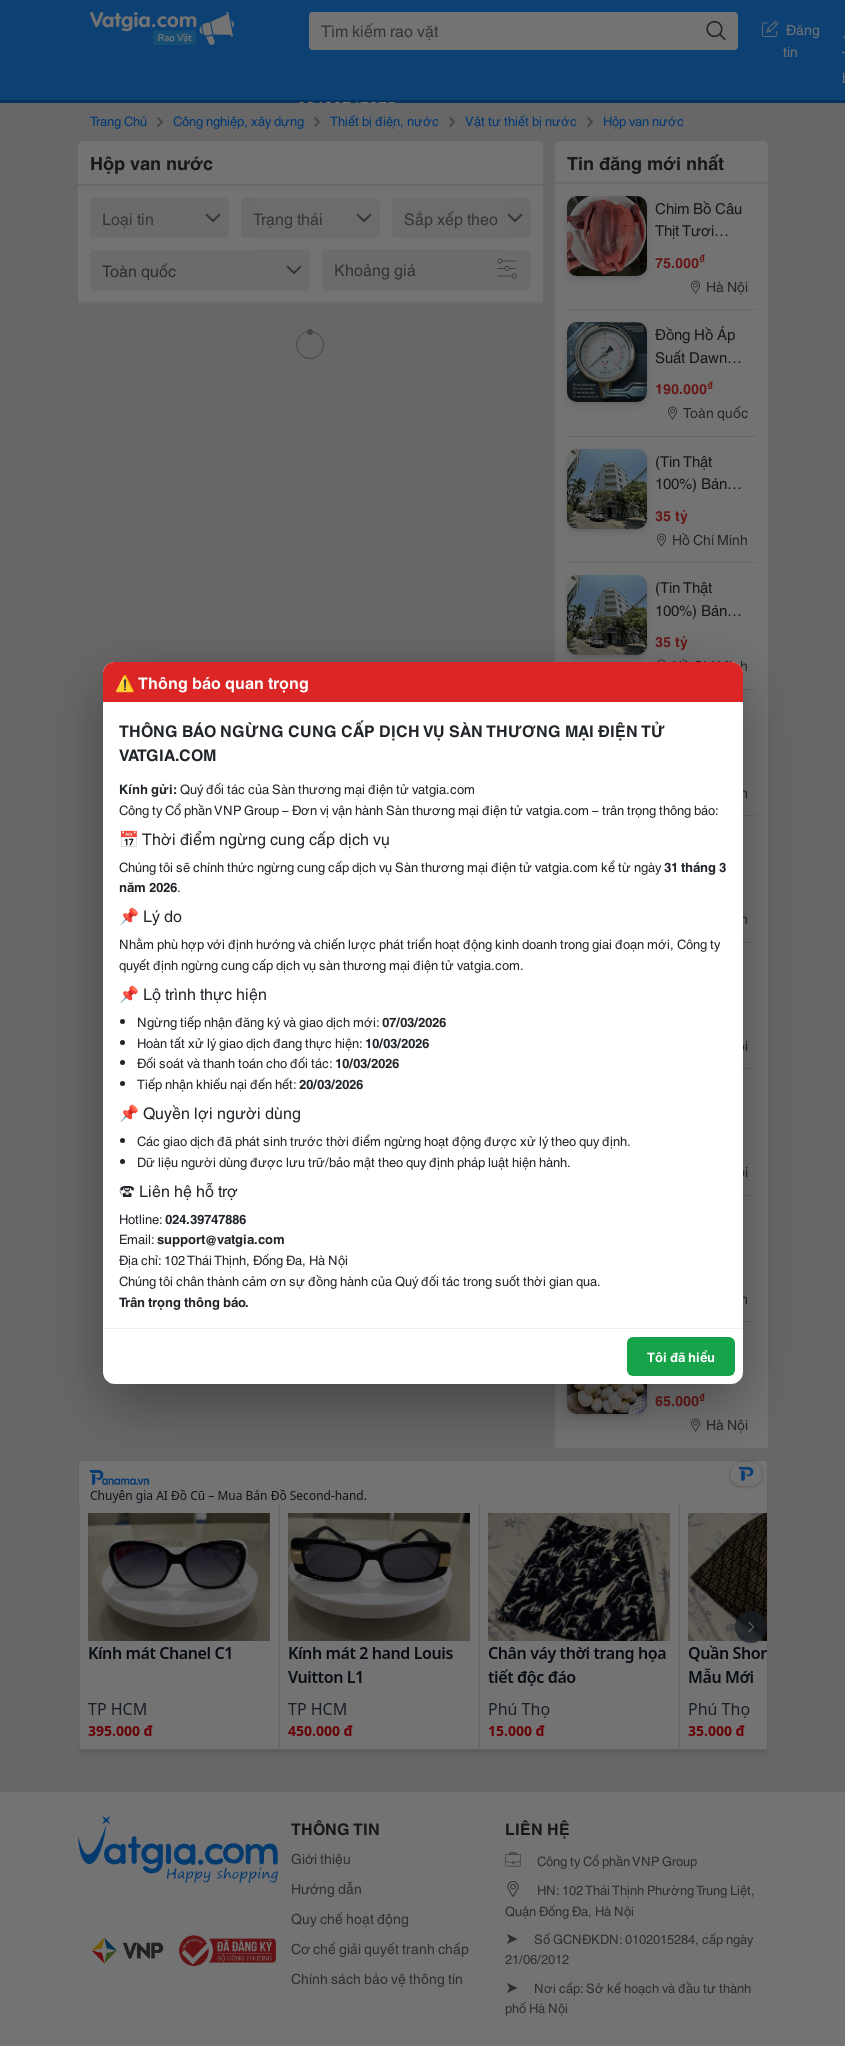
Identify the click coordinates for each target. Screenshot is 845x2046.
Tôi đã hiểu (681, 1356)
